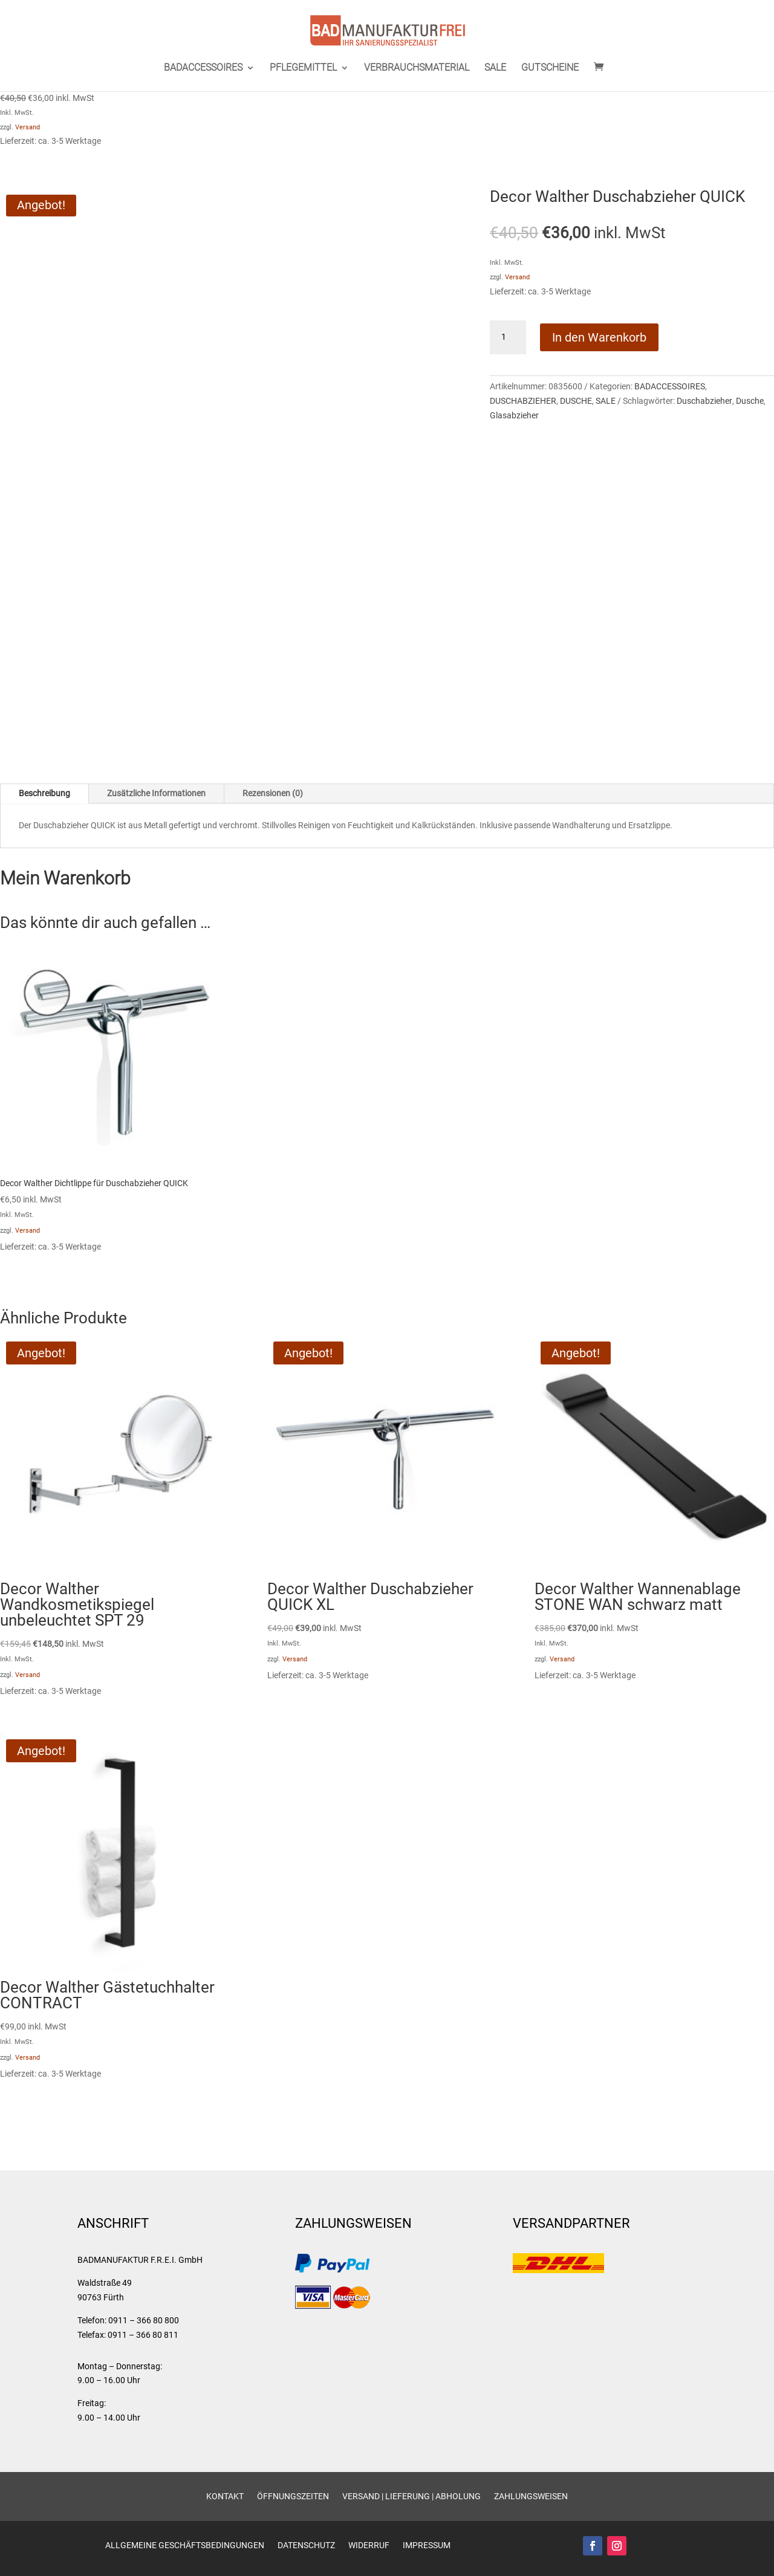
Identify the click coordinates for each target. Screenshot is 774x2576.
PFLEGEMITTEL (303, 68)
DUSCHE (576, 401)
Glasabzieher (514, 415)
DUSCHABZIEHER (523, 401)
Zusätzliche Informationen (156, 793)
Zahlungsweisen (531, 2496)
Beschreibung (44, 793)
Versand (27, 127)
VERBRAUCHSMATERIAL (416, 68)
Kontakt (225, 2496)
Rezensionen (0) (272, 793)
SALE (495, 68)
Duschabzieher (704, 401)
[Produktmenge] (508, 337)
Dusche (750, 401)
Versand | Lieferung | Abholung (411, 2496)
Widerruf (368, 2545)
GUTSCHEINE (550, 68)
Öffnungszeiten (293, 2496)
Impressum (426, 2545)
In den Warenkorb (599, 337)
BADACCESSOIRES (203, 68)
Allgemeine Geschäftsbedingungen (184, 2545)
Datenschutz (306, 2545)
